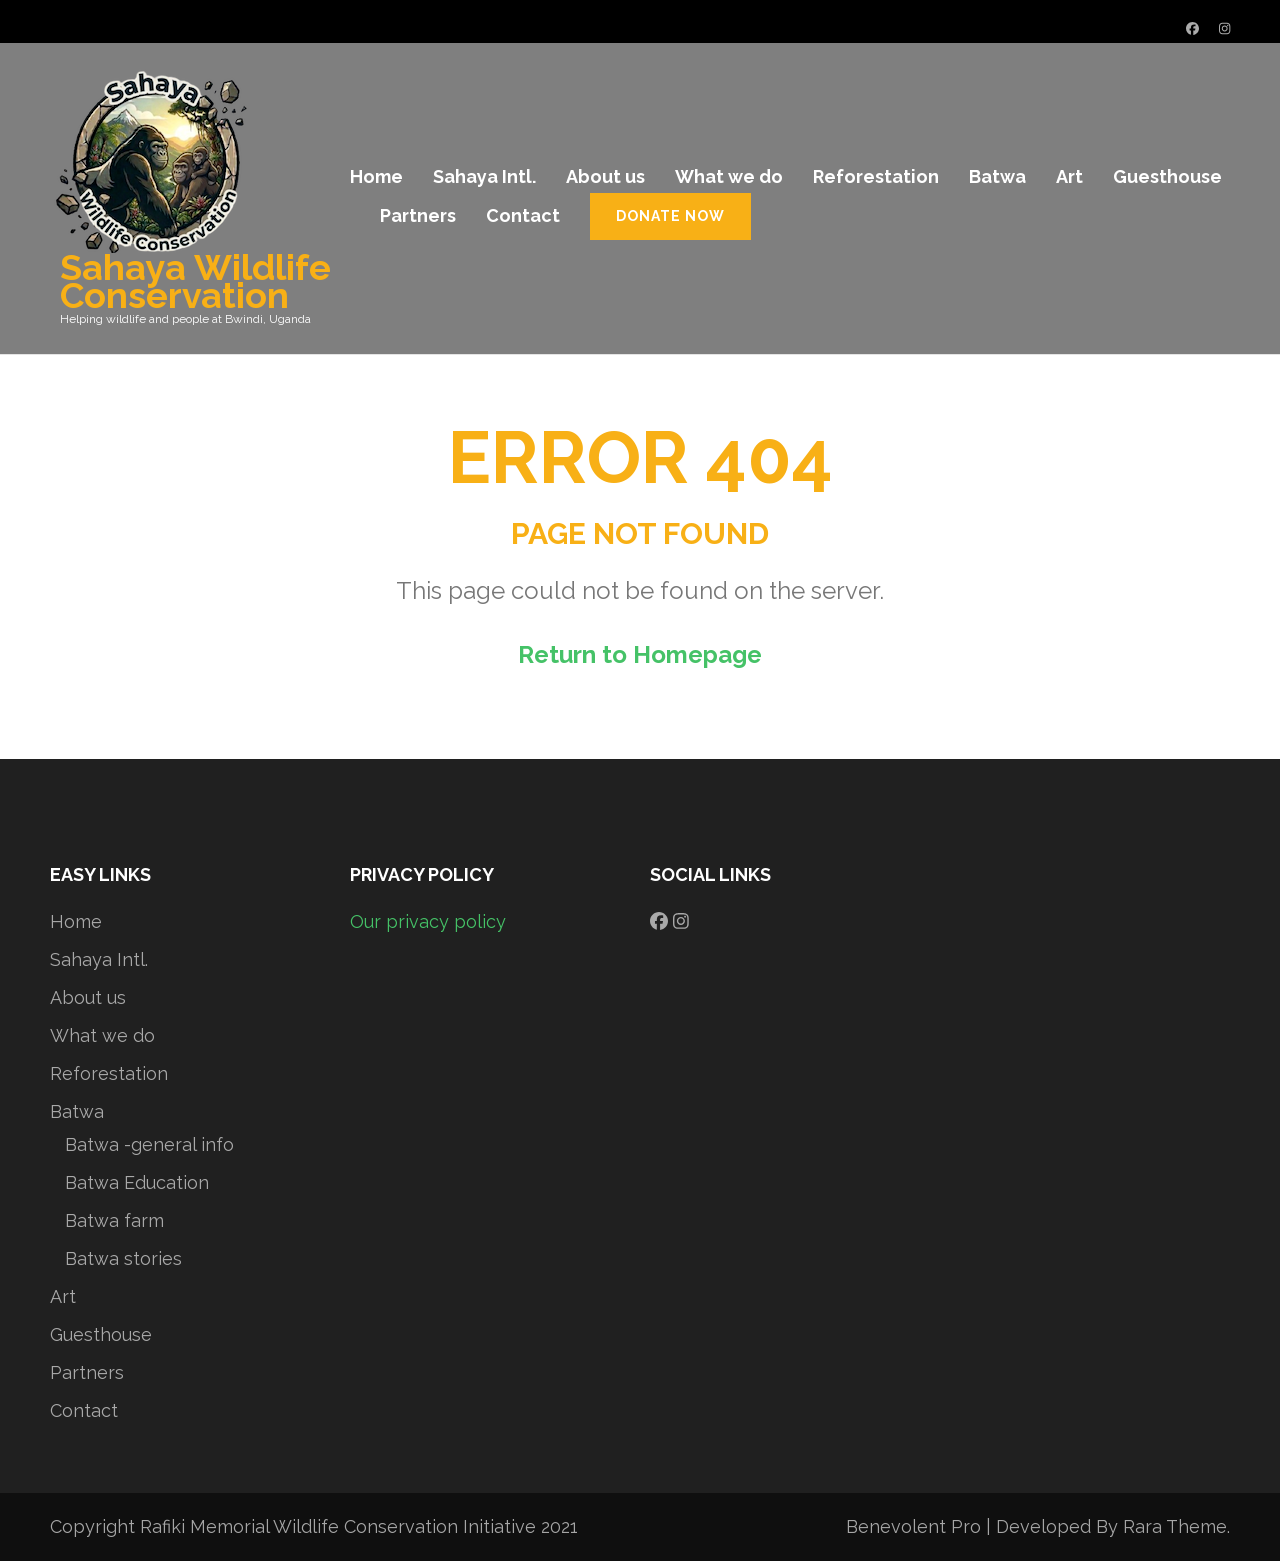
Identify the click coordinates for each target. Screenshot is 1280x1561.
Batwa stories (123, 1258)
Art (1069, 176)
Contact (523, 215)
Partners (418, 215)
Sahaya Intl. (484, 176)
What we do (729, 176)
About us (605, 176)
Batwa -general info (149, 1144)
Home (376, 176)
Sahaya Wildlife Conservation (195, 281)
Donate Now (670, 216)
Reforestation (876, 176)
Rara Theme (1175, 1526)
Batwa (997, 176)
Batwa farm (114, 1220)
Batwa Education (137, 1182)
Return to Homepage (640, 654)
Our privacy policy (428, 921)
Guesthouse (1167, 176)
